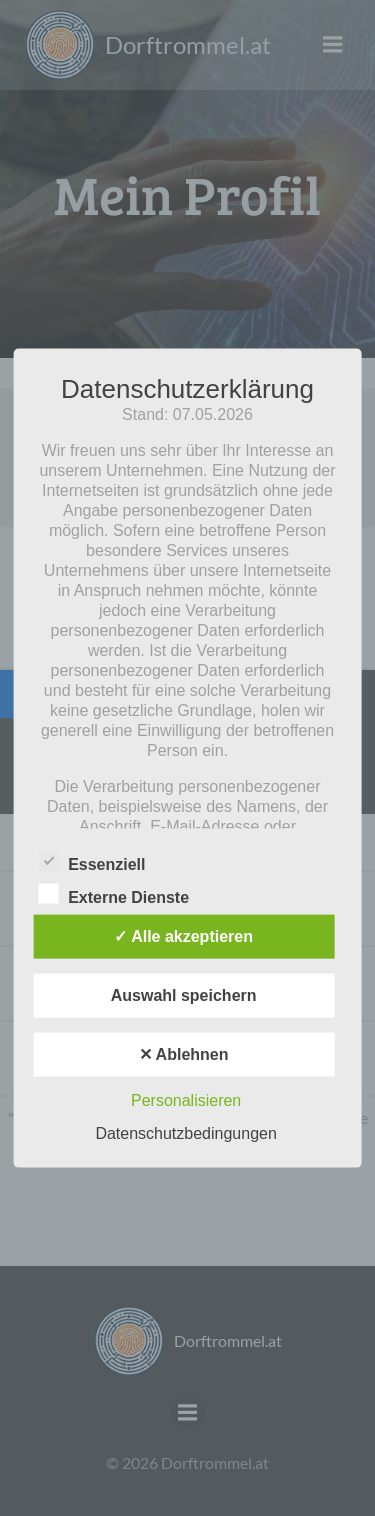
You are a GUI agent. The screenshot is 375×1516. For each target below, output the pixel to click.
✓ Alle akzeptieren (183, 935)
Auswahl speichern (184, 994)
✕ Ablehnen (184, 1053)
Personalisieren (186, 1099)
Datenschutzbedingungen (185, 1132)
